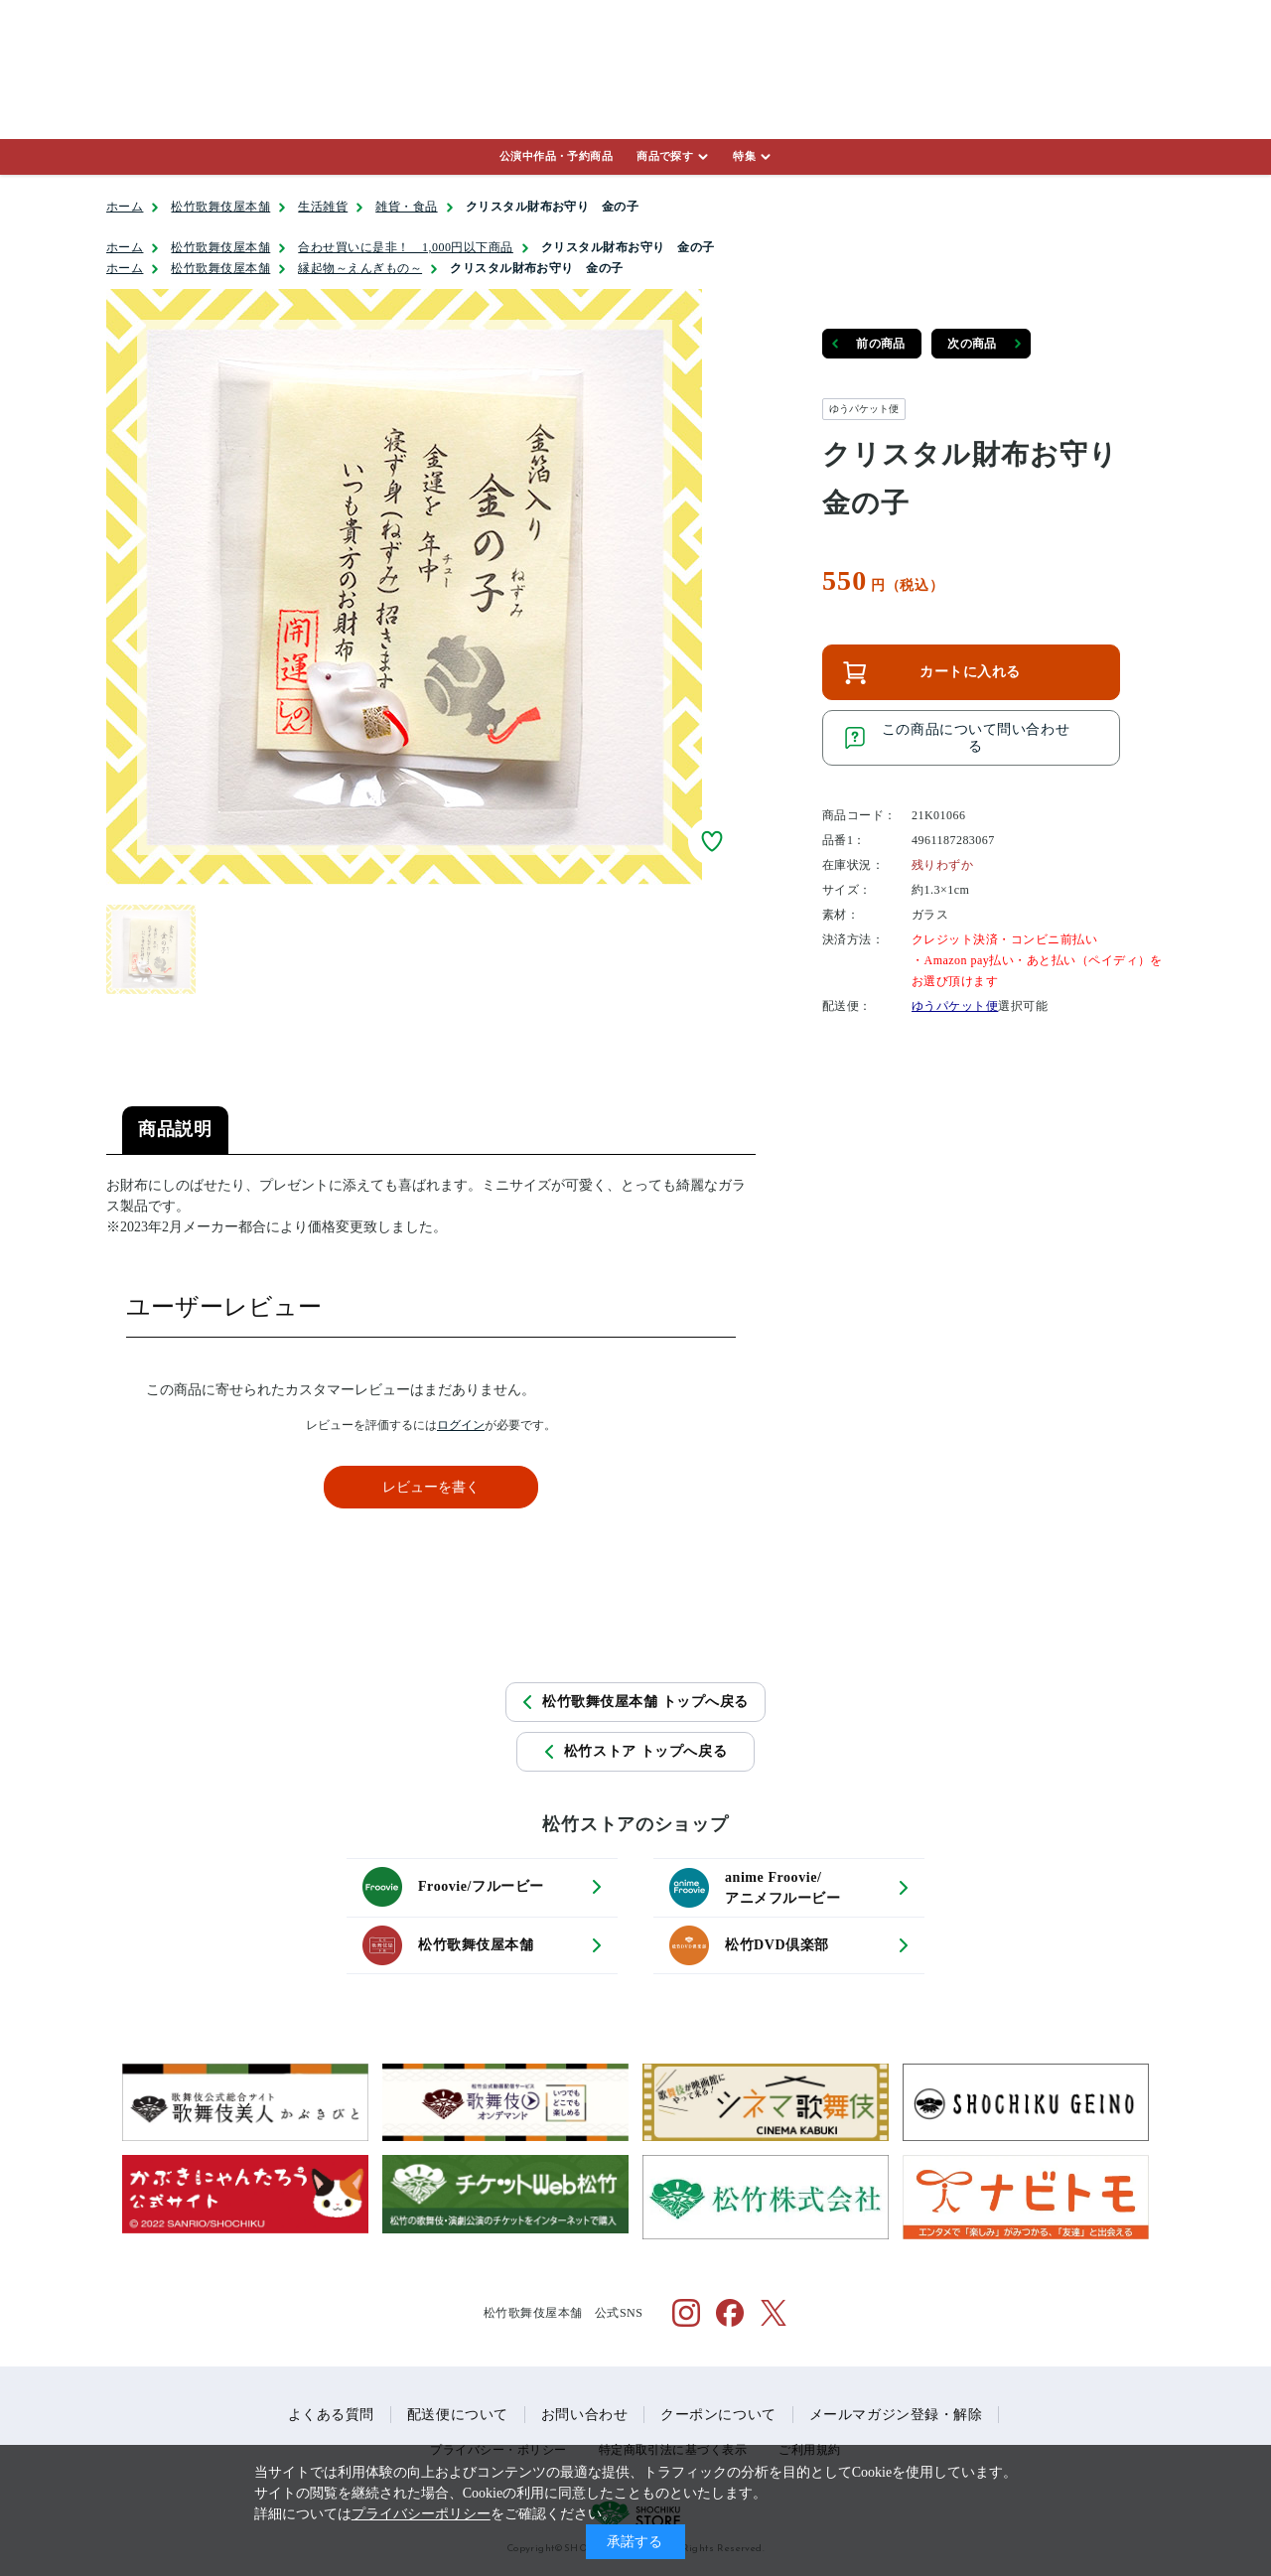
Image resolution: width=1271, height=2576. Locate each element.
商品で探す (664, 156)
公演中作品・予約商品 (556, 156)
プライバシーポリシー (421, 2513)
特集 (744, 156)
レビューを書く (431, 1487)
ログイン (461, 1425)
